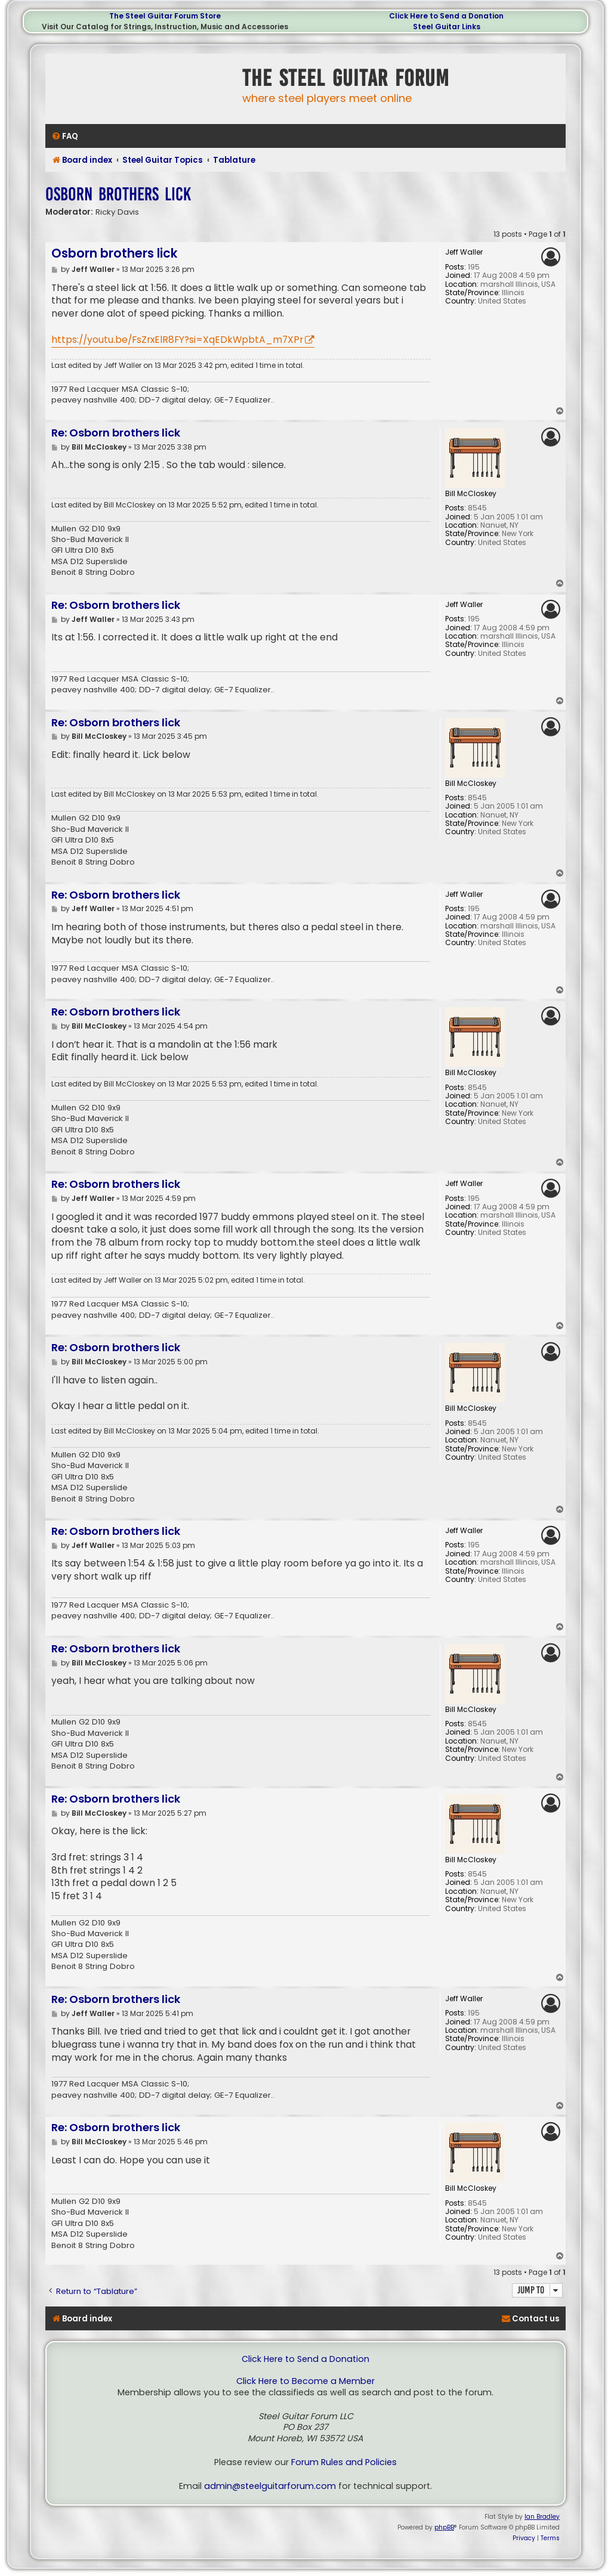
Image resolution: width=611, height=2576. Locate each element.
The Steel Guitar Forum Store (165, 16)
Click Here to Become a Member (305, 2381)
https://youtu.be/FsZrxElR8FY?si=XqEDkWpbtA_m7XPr (177, 339)
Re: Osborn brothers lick (115, 433)
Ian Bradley (542, 2516)
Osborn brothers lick (118, 194)
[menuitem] (64, 136)
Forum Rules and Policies (344, 2462)
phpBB (444, 2527)
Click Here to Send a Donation (446, 16)
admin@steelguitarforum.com (270, 2486)
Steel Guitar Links (446, 26)
